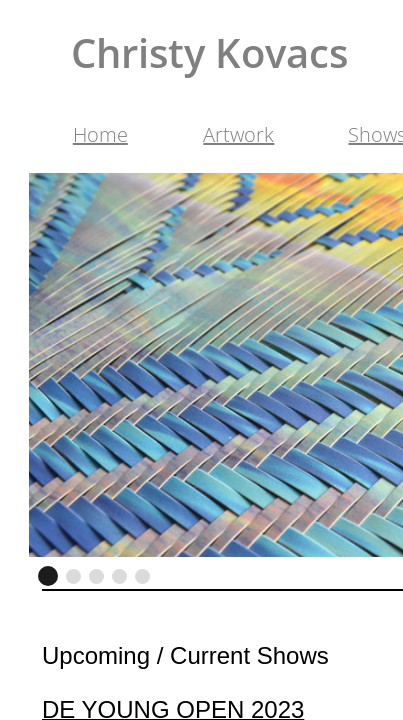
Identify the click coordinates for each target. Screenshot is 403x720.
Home (100, 134)
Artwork (238, 134)
